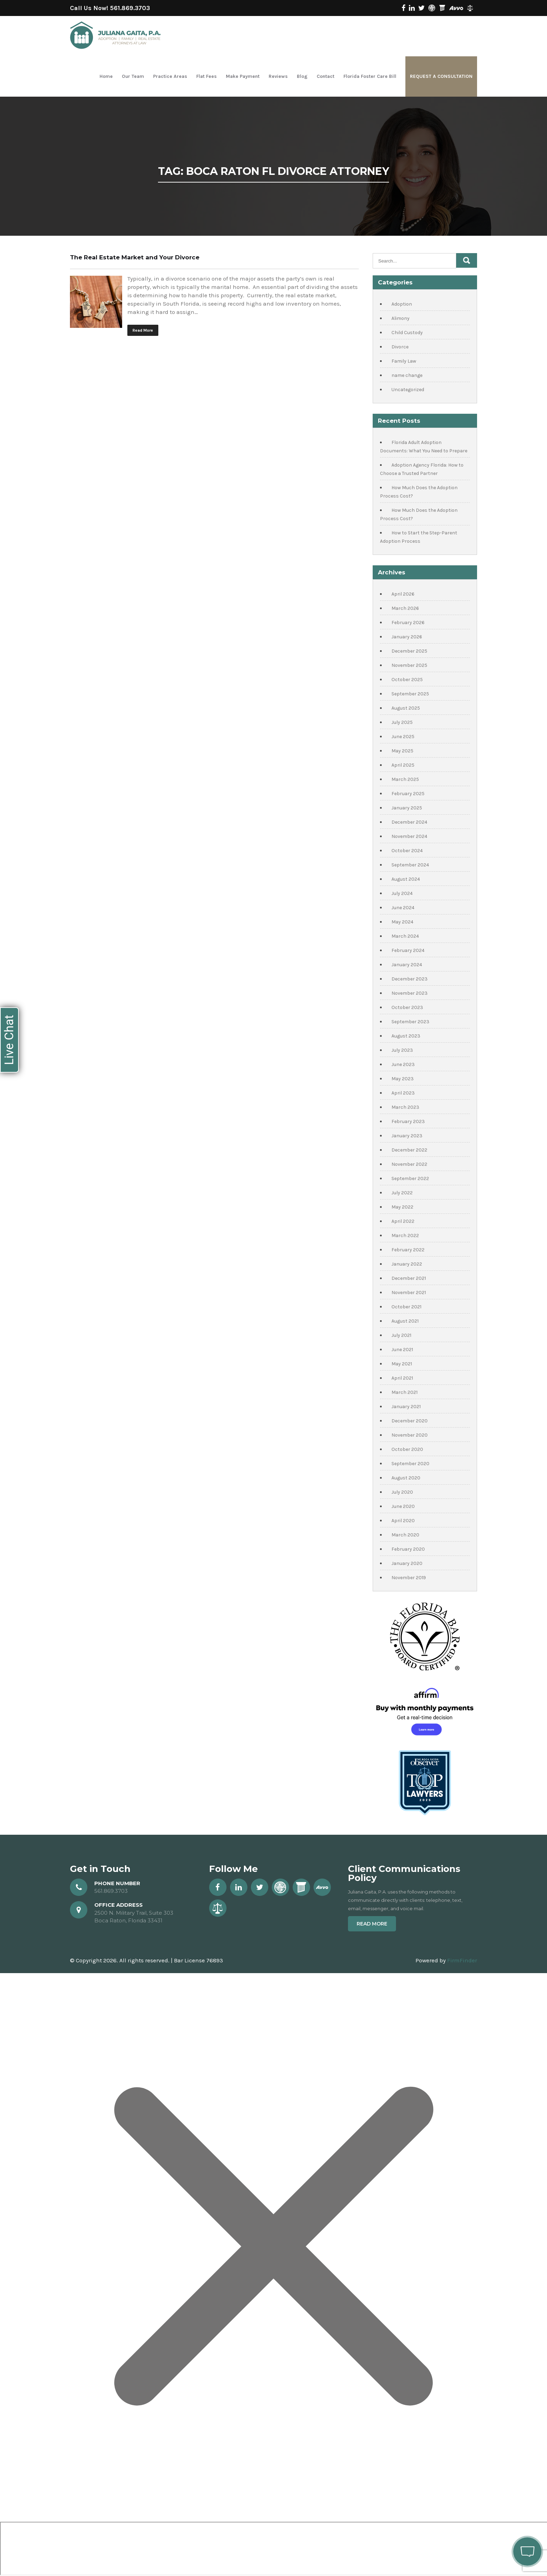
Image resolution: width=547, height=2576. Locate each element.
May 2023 (402, 1079)
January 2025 (406, 808)
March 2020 (405, 1535)
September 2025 (410, 694)
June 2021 (402, 1349)
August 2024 (405, 879)
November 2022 (409, 1164)
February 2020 (408, 1549)
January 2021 (406, 1407)
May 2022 (402, 1207)
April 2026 (402, 594)
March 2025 (405, 779)
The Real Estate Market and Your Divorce (134, 257)
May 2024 (402, 922)
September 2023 (410, 1022)
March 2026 (405, 608)
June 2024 (402, 908)
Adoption (401, 304)
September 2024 (410, 865)
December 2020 (409, 1421)
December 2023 (409, 979)
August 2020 (405, 1478)
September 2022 (410, 1178)
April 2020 (403, 1521)
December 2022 (409, 1150)
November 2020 (409, 1435)
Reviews (278, 76)
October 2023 (407, 1007)
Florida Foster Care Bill (369, 76)
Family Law (403, 361)
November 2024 (409, 836)
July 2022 (402, 1193)
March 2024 (405, 936)
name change (406, 375)
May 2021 (401, 1364)
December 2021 (408, 1278)
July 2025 (402, 722)
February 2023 (408, 1121)
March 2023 (405, 1107)
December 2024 (409, 822)
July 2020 (402, 1492)
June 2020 (403, 1506)
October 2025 (407, 680)
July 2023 (402, 1050)
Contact (325, 76)
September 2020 (410, 1464)
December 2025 (409, 651)
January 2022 (406, 1264)
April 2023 (403, 1093)
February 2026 (408, 622)
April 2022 (402, 1221)
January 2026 (406, 637)
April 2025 (402, 765)
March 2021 (404, 1392)
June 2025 (402, 737)
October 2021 (406, 1307)
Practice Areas (170, 76)
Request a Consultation (441, 76)
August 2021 (405, 1321)
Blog (302, 76)
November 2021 (408, 1292)
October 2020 (407, 1449)
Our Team (133, 76)
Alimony (400, 318)
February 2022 (408, 1250)
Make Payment (243, 76)
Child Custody (407, 333)
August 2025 (405, 708)
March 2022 (405, 1235)
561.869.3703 (130, 8)
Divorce (400, 347)
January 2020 (406, 1563)
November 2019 (408, 1578)
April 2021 (402, 1378)
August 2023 (405, 1036)
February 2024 (408, 950)
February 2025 (408, 794)
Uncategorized (407, 390)
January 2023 (406, 1136)
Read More (143, 330)
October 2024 (407, 851)
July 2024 (402, 893)
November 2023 (409, 993)
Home (106, 76)
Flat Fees (206, 76)
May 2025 (402, 751)
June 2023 (403, 1064)
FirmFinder (462, 1960)
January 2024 (406, 965)
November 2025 (409, 665)
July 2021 (401, 1335)
